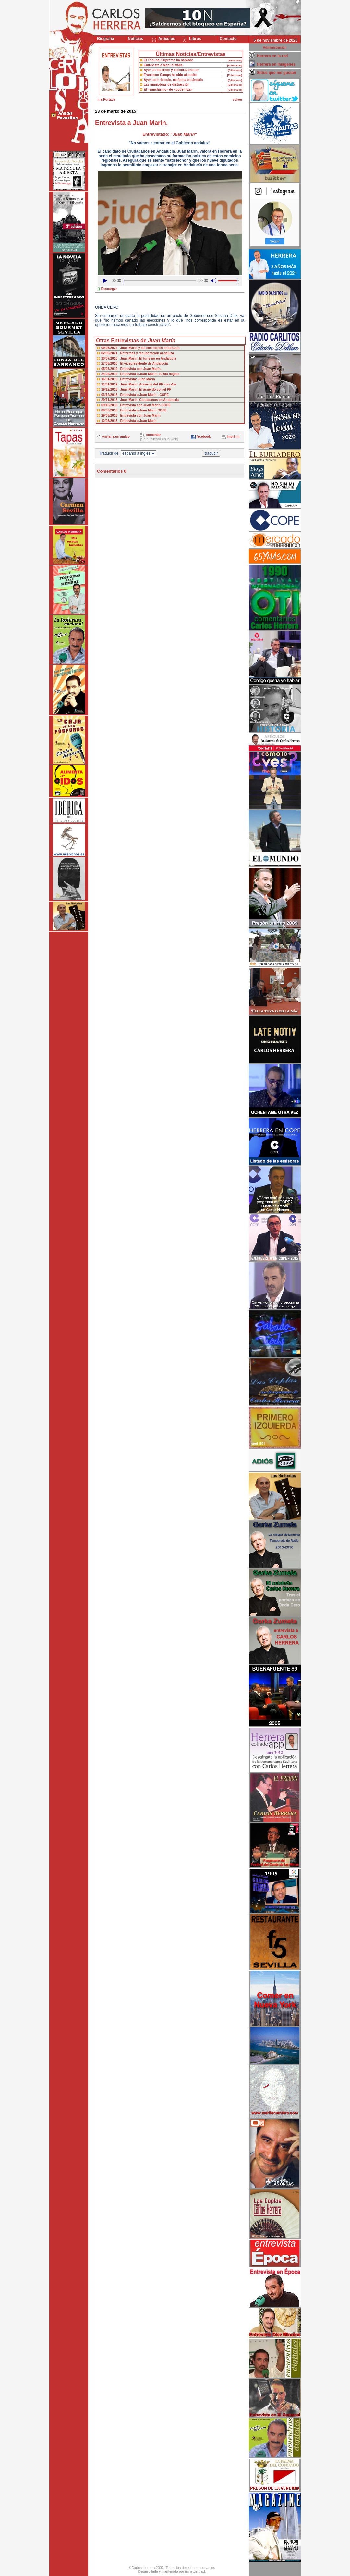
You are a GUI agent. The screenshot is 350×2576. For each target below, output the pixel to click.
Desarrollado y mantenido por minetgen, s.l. (172, 2571)
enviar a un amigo (116, 436)
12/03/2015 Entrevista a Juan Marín (129, 421)
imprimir (233, 436)
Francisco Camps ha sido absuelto (170, 75)
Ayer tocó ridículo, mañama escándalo (173, 80)
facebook (203, 436)
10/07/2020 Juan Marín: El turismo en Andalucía (138, 358)
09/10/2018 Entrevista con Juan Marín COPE (136, 405)
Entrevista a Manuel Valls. (163, 65)
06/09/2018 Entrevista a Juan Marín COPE (134, 410)
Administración (275, 47)
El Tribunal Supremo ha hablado (168, 60)
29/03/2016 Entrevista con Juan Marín (131, 415)
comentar (153, 434)
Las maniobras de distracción (166, 84)
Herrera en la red (272, 56)
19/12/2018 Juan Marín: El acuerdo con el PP (136, 389)
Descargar (109, 289)
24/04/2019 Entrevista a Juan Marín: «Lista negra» (140, 374)
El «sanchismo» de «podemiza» (168, 89)
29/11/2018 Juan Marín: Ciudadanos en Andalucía (140, 400)
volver (237, 99)
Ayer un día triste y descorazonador (171, 70)
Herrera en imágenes (276, 64)
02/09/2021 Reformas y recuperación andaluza (137, 353)
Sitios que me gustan (276, 72)
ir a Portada (106, 99)
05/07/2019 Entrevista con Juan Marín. (131, 369)
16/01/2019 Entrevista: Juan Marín (128, 379)
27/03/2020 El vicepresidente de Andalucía (134, 363)
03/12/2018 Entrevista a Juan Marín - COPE (135, 395)
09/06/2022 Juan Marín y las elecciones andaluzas (140, 348)
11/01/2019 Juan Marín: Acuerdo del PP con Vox (138, 384)
